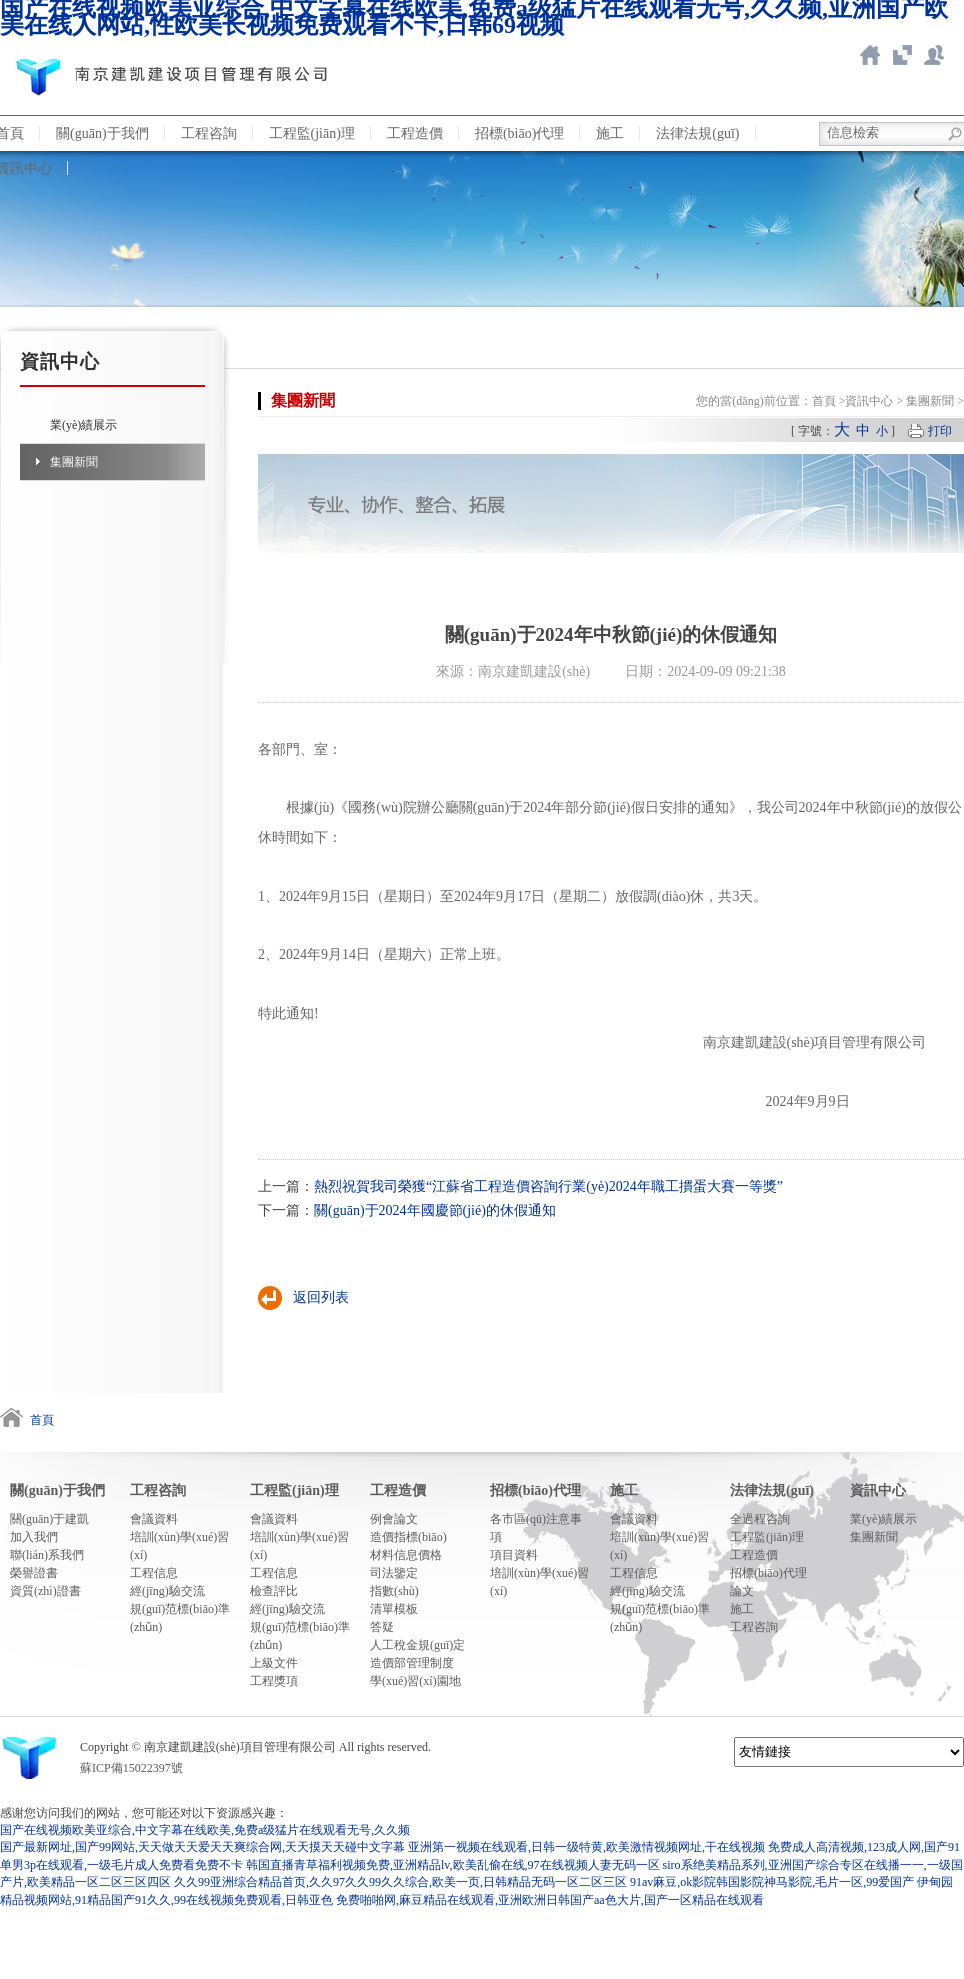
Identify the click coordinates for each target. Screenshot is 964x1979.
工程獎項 (274, 1681)
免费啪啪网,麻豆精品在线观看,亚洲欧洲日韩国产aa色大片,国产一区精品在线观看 (550, 1900)
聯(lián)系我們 (934, 55)
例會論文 (394, 1519)
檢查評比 (274, 1591)
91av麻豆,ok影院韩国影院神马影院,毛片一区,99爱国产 (772, 1882)
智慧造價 (902, 55)
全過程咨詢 (760, 1519)
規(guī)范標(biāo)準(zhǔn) (180, 1618)
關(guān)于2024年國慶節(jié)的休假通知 (435, 1210)
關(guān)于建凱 (49, 1519)
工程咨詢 (209, 133)
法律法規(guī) (697, 133)
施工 (610, 133)
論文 (742, 1591)
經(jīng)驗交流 (167, 1591)
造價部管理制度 (412, 1663)
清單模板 (394, 1609)
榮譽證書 (34, 1573)
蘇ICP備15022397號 (131, 1768)
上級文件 (274, 1663)
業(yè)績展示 (83, 425)
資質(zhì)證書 (45, 1591)
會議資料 (154, 1519)
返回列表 (321, 1297)
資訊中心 (869, 401)
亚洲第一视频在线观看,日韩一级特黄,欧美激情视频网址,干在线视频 (586, 1847)
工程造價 (415, 133)
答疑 (382, 1627)
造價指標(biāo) (408, 1537)
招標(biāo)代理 (519, 133)
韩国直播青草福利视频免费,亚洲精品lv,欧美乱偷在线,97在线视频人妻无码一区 (453, 1865)
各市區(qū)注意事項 (536, 1528)
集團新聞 (74, 462)
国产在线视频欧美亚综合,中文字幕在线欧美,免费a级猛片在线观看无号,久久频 (205, 1830)
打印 (940, 431)
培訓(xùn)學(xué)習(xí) (179, 1546)
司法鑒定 (394, 1573)
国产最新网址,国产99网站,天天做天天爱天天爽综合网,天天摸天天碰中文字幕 (202, 1847)
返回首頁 (870, 55)
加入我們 (34, 1537)
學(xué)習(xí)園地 (415, 1681)
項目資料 (514, 1555)
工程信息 (154, 1573)
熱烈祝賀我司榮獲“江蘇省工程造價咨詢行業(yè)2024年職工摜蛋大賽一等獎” (548, 1186)
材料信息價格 (406, 1555)
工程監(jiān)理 (312, 133)
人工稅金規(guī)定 (417, 1645)
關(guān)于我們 (102, 133)
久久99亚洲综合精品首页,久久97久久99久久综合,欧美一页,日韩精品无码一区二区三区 (400, 1882)
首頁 (824, 401)
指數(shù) (394, 1591)
